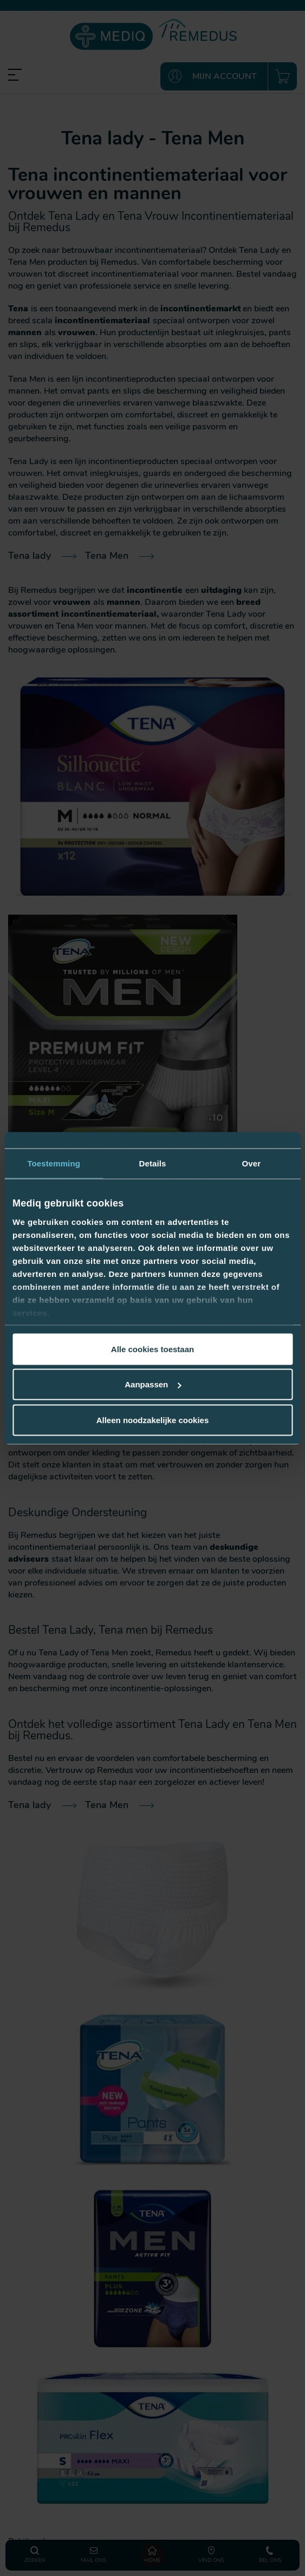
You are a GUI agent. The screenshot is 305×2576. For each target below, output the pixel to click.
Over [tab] (251, 1163)
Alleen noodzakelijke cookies (152, 1419)
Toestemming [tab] (53, 1163)
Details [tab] (152, 1163)
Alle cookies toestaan (152, 1348)
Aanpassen (153, 1384)
